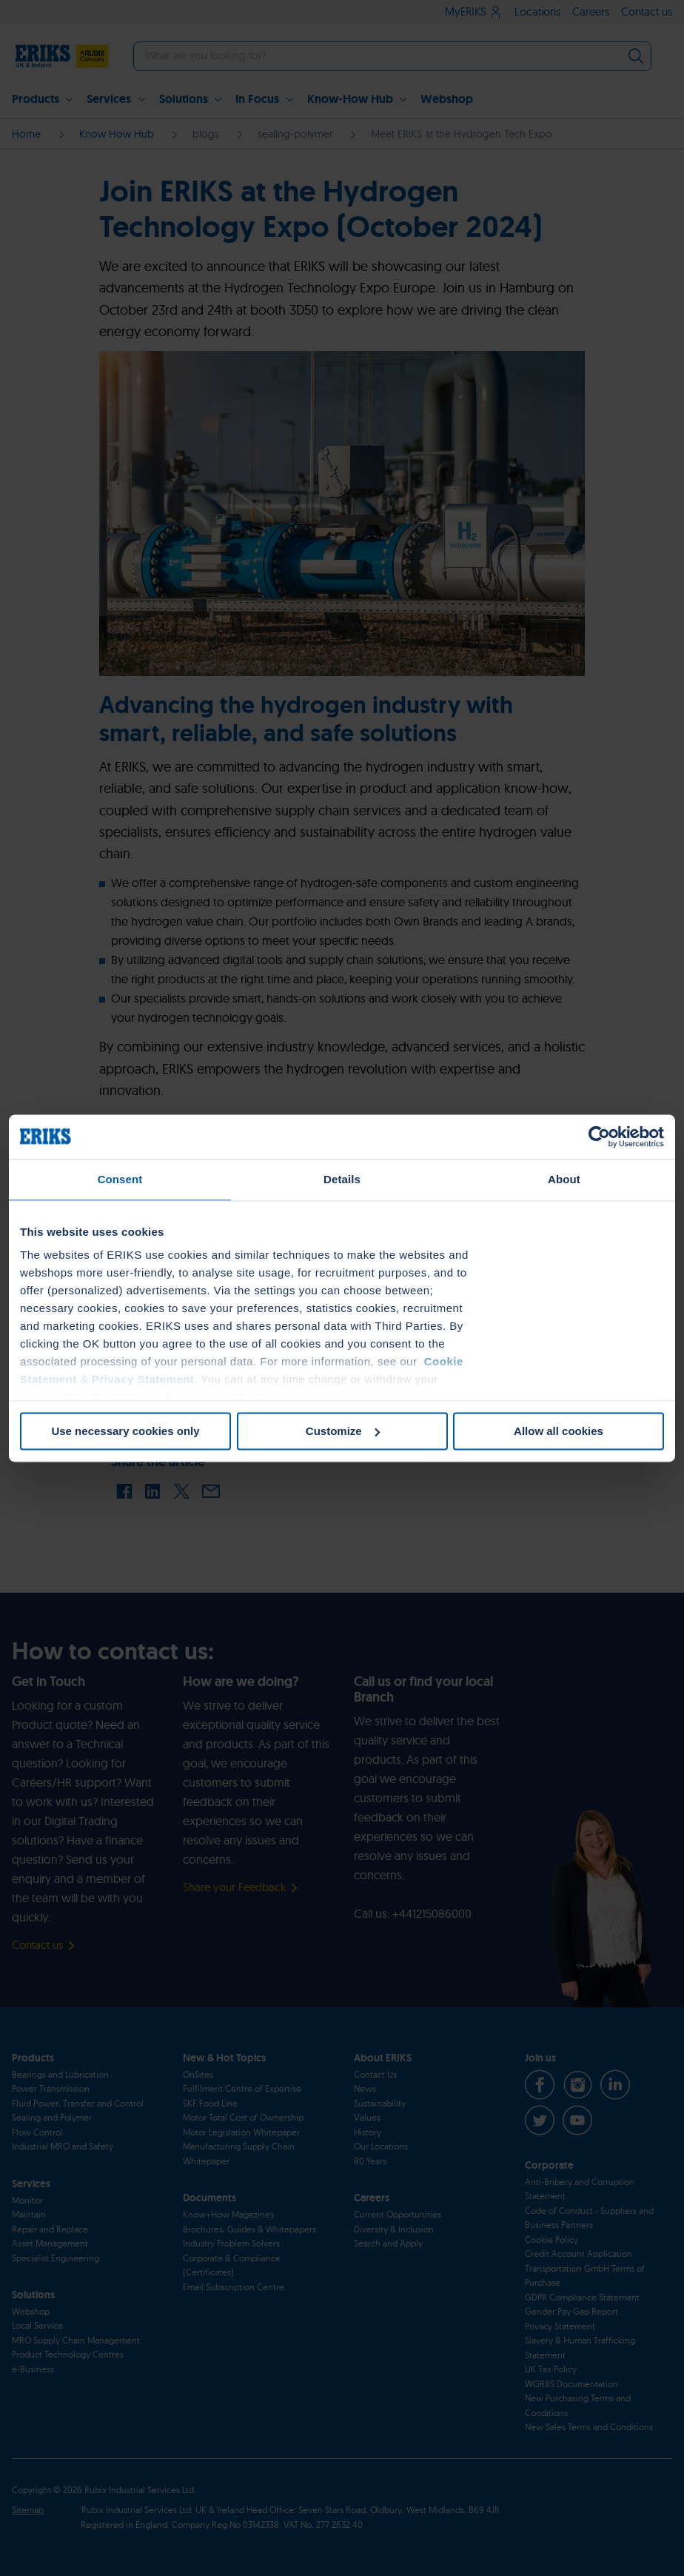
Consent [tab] (120, 1179)
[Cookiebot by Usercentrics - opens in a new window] (599, 1136)
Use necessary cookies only (125, 1431)
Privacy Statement (143, 1379)
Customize (343, 1431)
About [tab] (564, 1179)
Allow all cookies (558, 1431)
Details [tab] (342, 1179)
